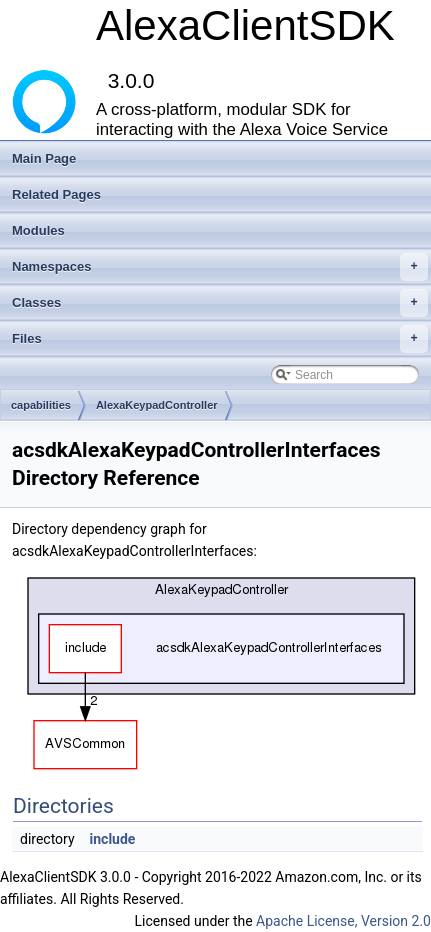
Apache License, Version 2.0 (343, 921)
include (113, 839)
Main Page (44, 158)
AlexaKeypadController (157, 405)
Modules (38, 230)
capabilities (41, 405)
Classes (220, 303)
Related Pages (56, 194)
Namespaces (220, 267)
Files (220, 339)
